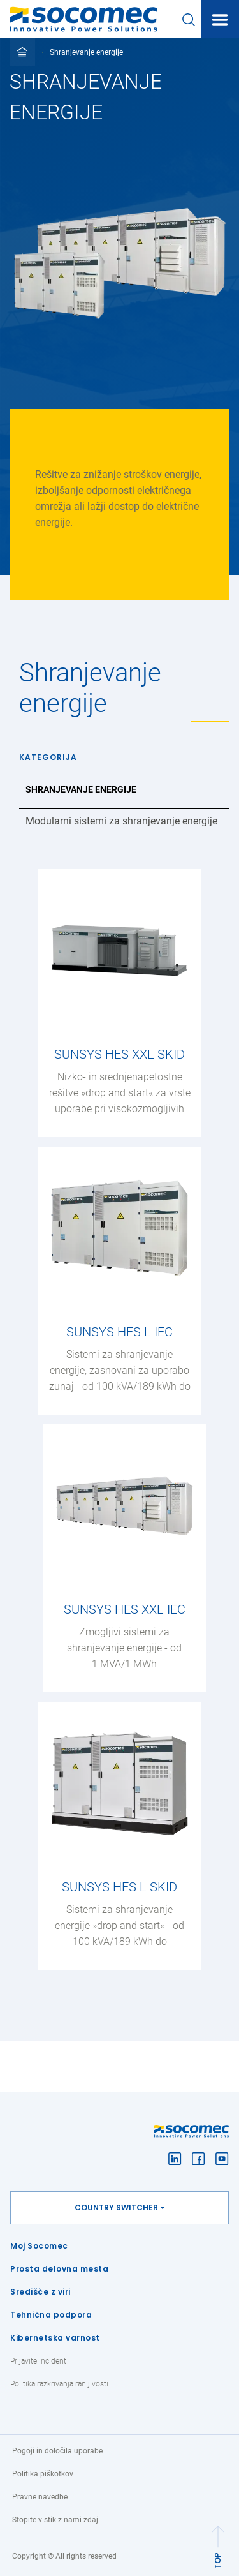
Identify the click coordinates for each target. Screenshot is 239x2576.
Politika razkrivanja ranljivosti (59, 2383)
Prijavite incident (38, 2360)
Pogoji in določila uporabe (57, 2450)
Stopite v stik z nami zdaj (55, 2519)
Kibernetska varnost (55, 2337)
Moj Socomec (39, 2245)
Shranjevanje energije (80, 789)
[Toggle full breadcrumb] (22, 52)
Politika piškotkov (42, 2473)
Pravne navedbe (40, 2496)
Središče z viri (40, 2291)
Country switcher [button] (116, 2207)
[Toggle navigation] (219, 20)
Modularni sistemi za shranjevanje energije (121, 821)
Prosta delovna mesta (59, 2268)
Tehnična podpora (51, 2314)
